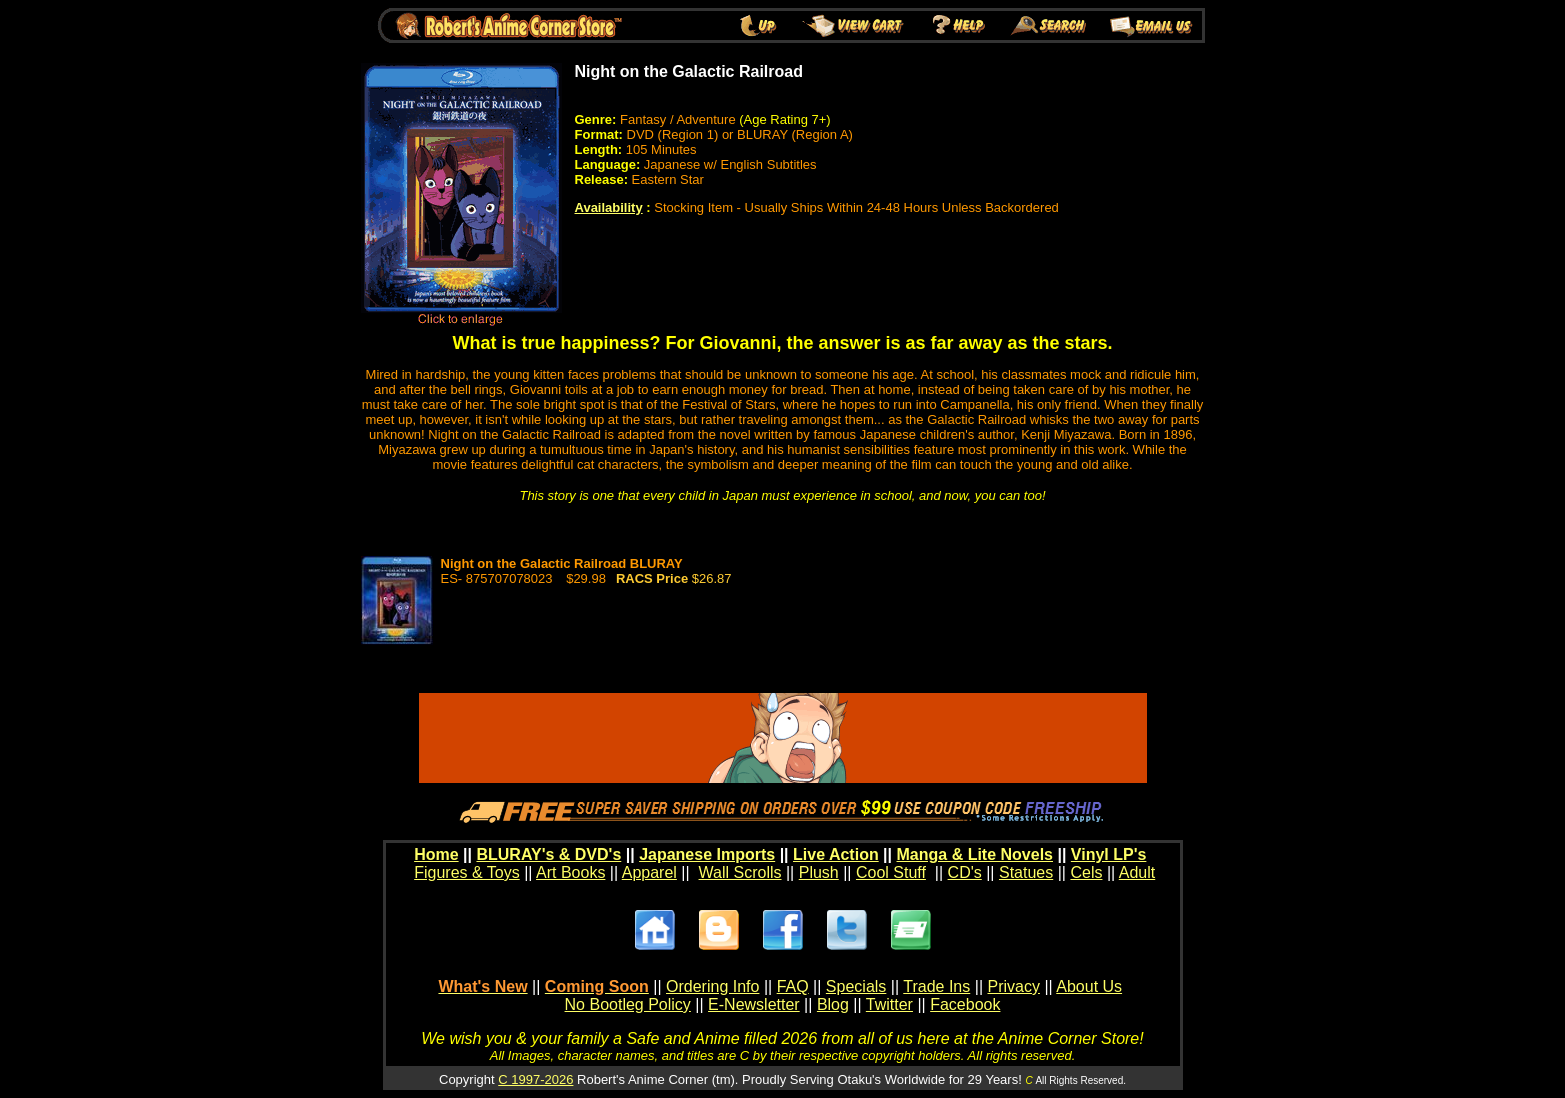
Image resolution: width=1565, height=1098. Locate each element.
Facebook (965, 1004)
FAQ (793, 986)
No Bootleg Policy (628, 1004)
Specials (856, 986)
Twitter (889, 1004)
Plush (819, 872)
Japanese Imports (707, 854)
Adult (1137, 872)
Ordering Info (712, 986)
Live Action (836, 854)
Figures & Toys (467, 872)
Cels (1086, 872)
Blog (833, 1004)
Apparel (649, 872)
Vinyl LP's (1109, 854)
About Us (1089, 986)
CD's (965, 872)
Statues (1026, 872)
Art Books (570, 872)
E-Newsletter (754, 1004)
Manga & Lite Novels (975, 854)
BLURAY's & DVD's (548, 854)
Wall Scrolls (740, 872)
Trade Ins (936, 986)
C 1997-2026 (535, 1079)
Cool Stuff (891, 872)
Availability (609, 207)
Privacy (1013, 986)
